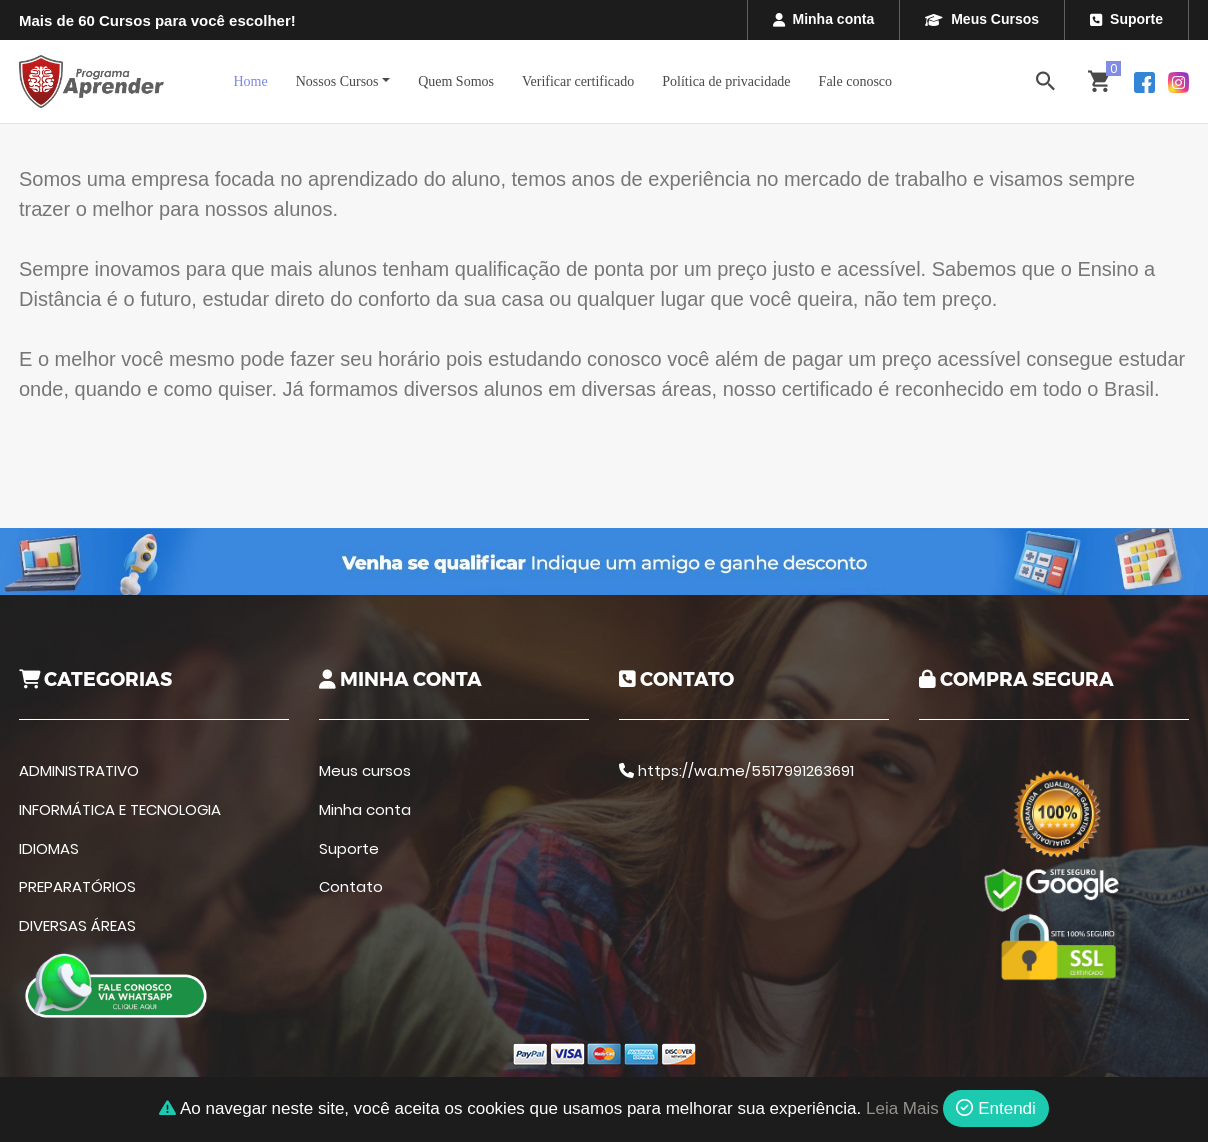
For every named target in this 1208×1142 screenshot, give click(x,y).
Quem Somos (456, 81)
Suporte (1126, 19)
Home (250, 81)
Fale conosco (855, 81)
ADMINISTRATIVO (79, 770)
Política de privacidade (726, 81)
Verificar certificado (578, 81)
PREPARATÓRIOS (77, 886)
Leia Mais (902, 1108)
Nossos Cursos (337, 81)
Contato (351, 886)
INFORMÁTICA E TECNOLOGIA (120, 809)
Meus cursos (365, 770)
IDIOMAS (49, 848)
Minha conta (824, 19)
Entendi (995, 1108)
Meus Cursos (982, 19)
